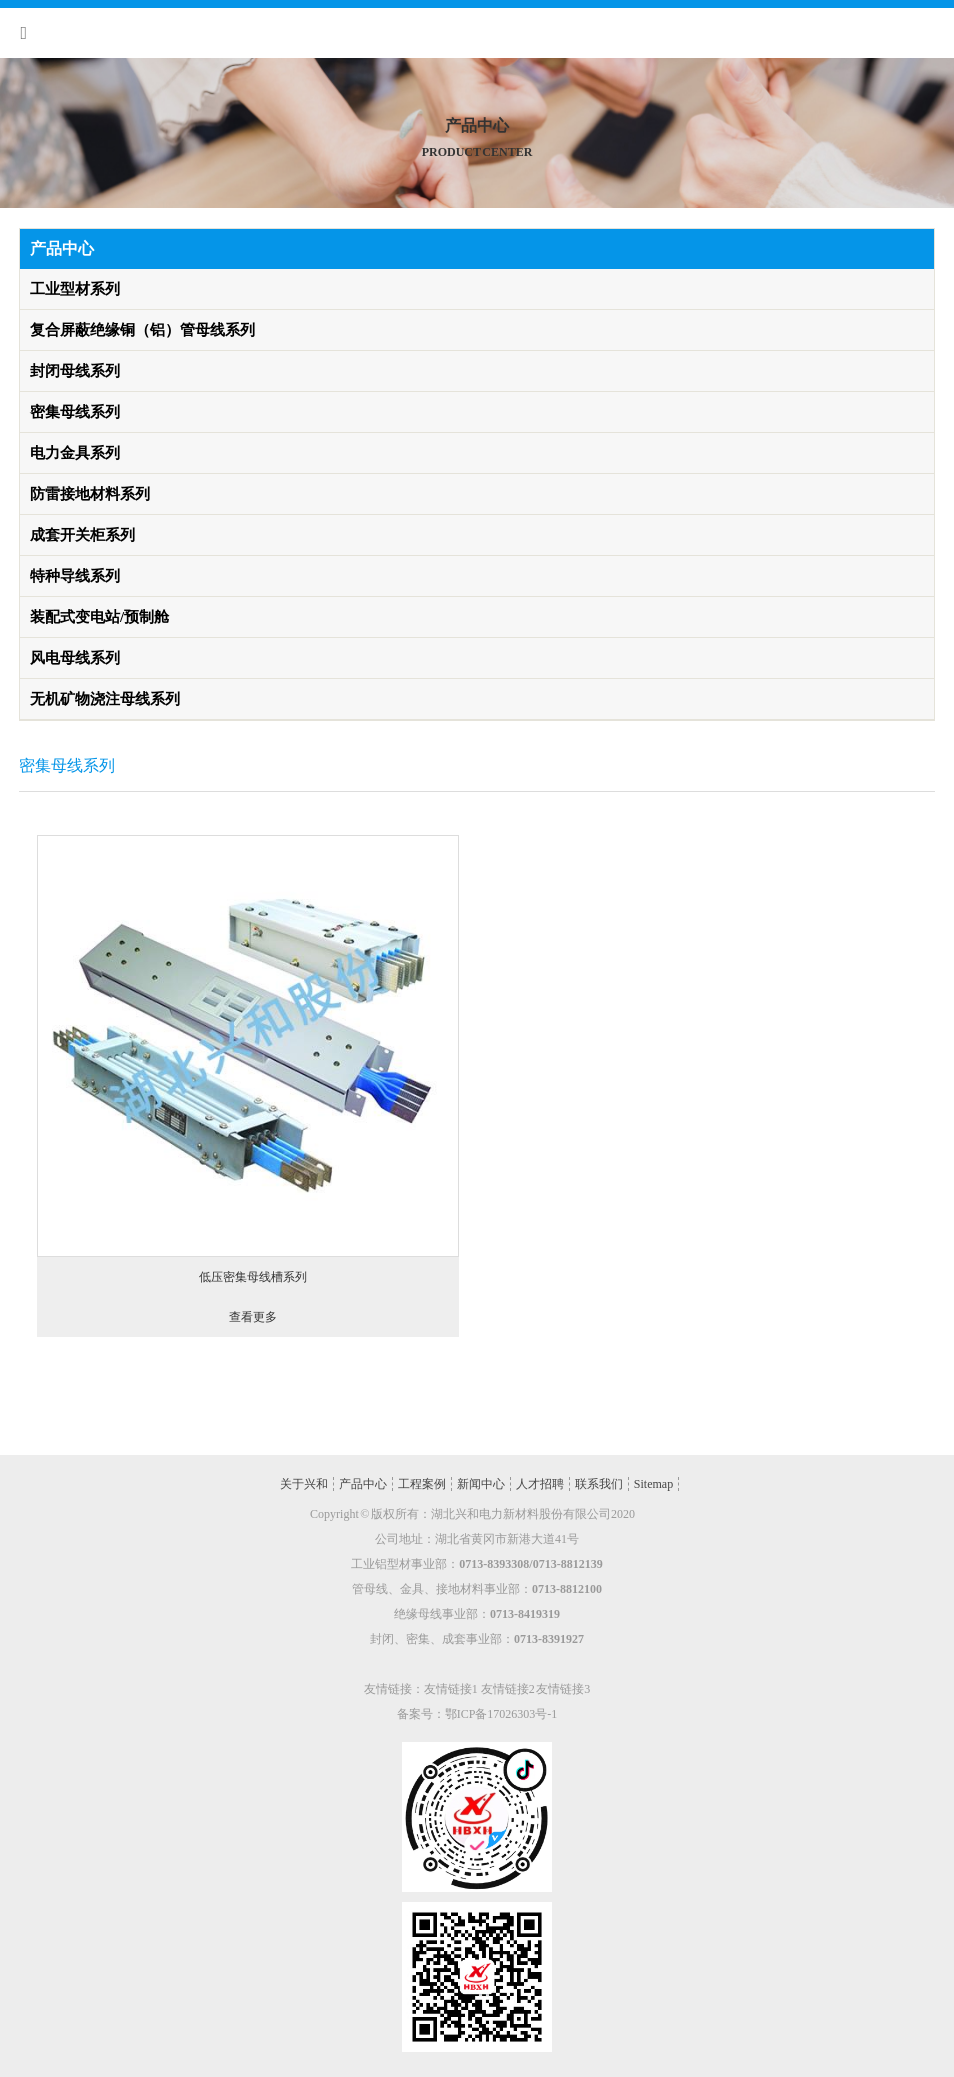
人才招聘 (540, 1484)
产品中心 (363, 1484)
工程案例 (422, 1484)
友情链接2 (508, 1689)
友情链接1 (451, 1689)
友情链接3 (563, 1689)
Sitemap (653, 1484)
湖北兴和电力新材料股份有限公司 (521, 1514)
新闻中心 (481, 1484)
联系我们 (599, 1484)
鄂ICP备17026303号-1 (501, 1714)
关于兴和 (304, 1484)
